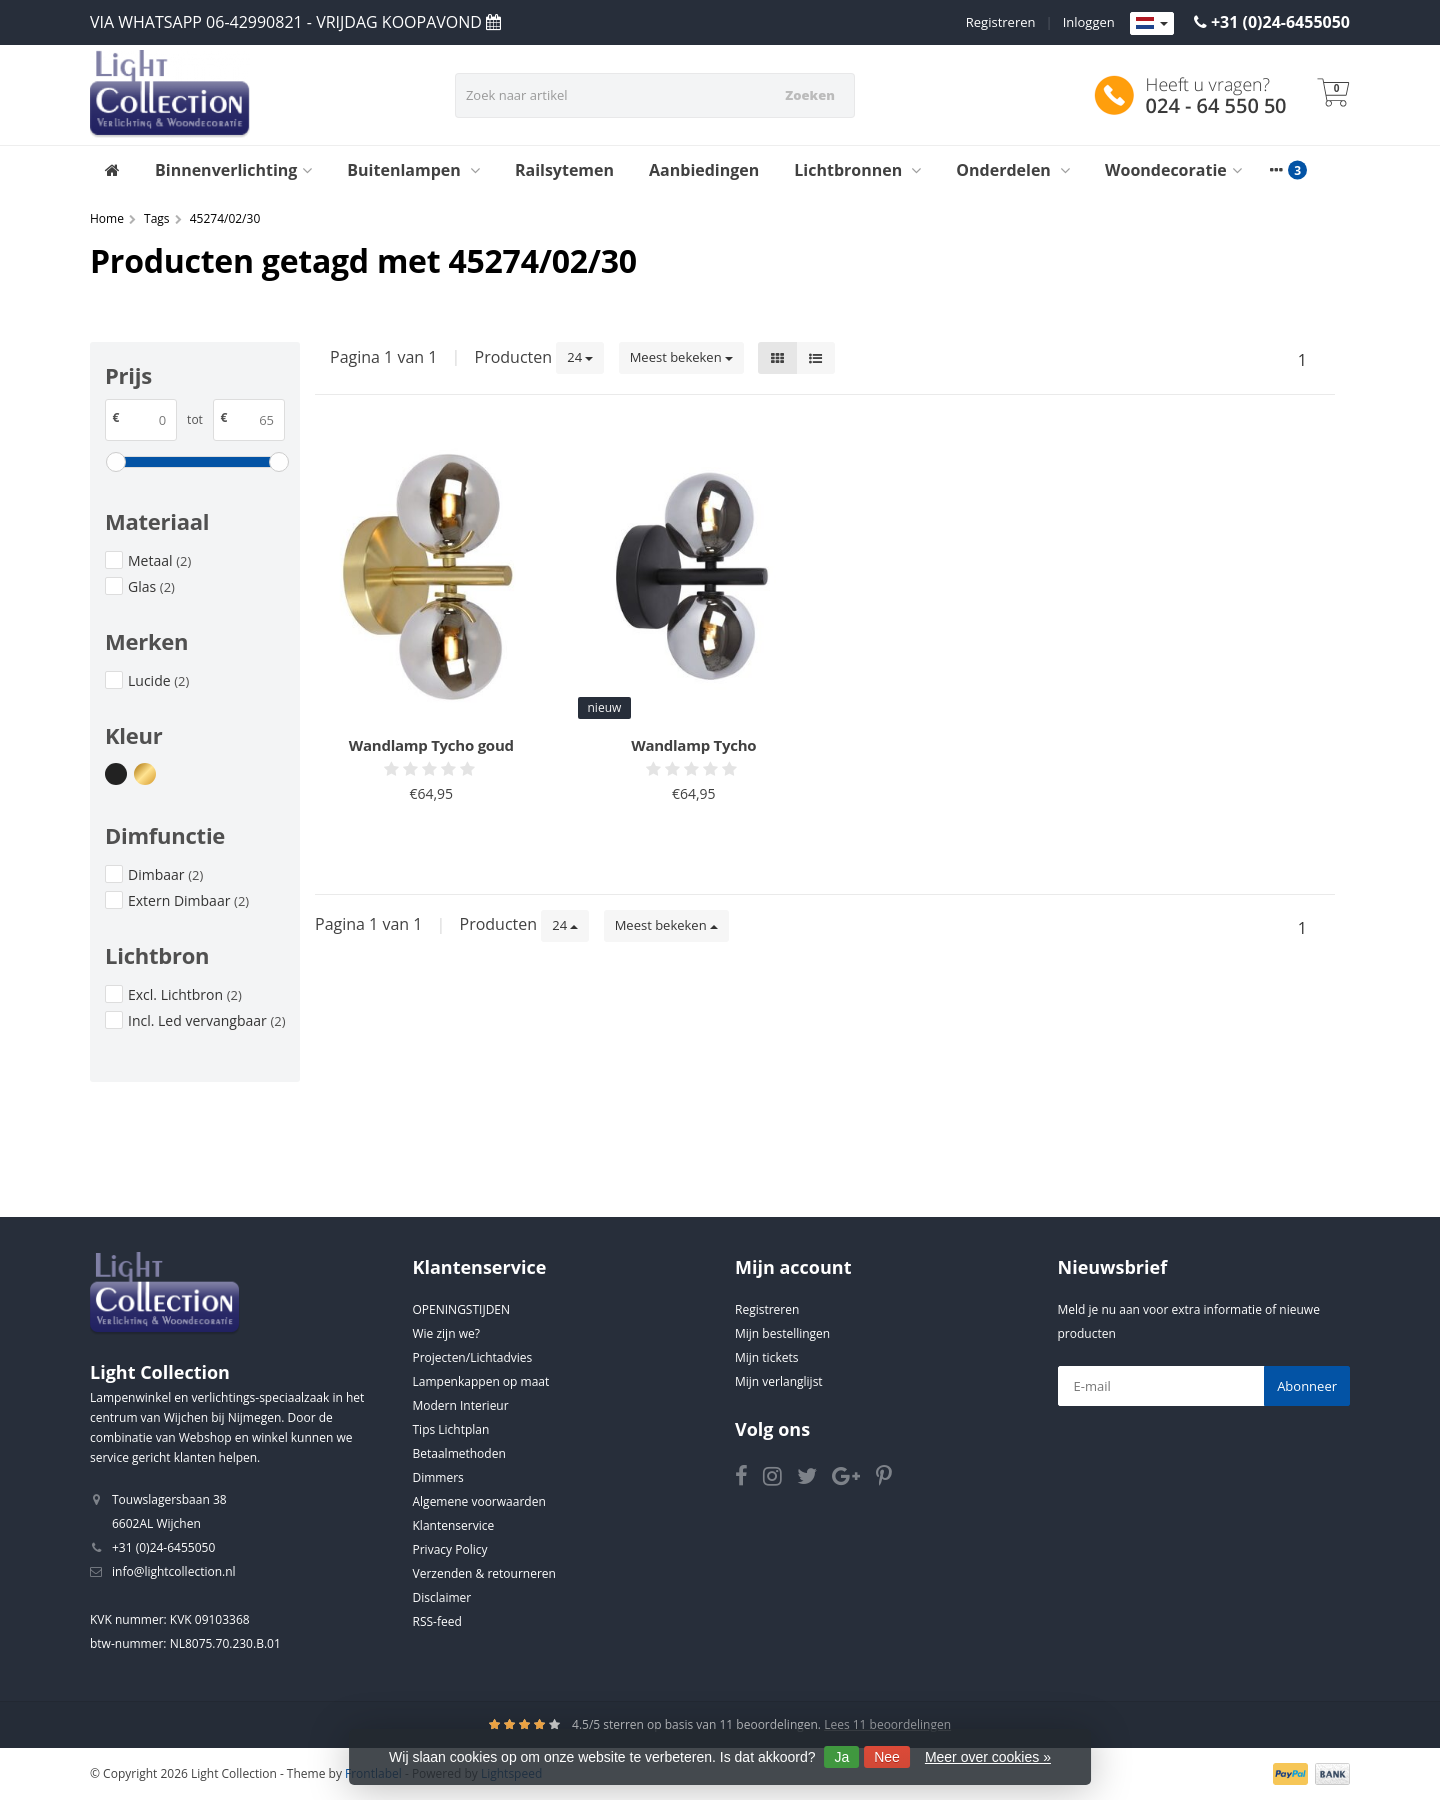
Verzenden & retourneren (484, 1573)
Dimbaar (165, 874)
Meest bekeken (681, 357)
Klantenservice (454, 1525)
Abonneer (1307, 1386)
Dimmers (438, 1477)
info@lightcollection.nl (174, 1571)
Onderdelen (1013, 170)
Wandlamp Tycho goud (431, 745)
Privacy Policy (450, 1549)
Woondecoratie (1173, 170)
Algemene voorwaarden (479, 1501)
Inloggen (1089, 22)
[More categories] (1277, 170)
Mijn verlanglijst (779, 1381)
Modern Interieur (461, 1405)
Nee (887, 1757)
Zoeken (810, 95)
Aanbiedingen (704, 170)
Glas (151, 586)
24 (580, 357)
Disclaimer (442, 1597)
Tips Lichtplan (451, 1429)
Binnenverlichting (233, 170)
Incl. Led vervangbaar (207, 1020)
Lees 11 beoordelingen (887, 1724)
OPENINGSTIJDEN (462, 1309)
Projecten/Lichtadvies (473, 1357)
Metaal (159, 560)
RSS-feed (437, 1621)
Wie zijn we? (446, 1333)
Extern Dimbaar (188, 900)
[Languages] (1152, 24)
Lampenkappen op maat (481, 1381)
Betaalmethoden (459, 1453)
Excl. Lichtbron (185, 994)
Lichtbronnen (857, 170)
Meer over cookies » (988, 1757)
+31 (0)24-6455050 (1280, 22)
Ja (841, 1757)
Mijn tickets (766, 1357)
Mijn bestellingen (782, 1333)
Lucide (158, 680)
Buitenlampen (413, 170)
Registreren (1001, 22)
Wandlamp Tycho (693, 745)
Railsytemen (564, 170)
